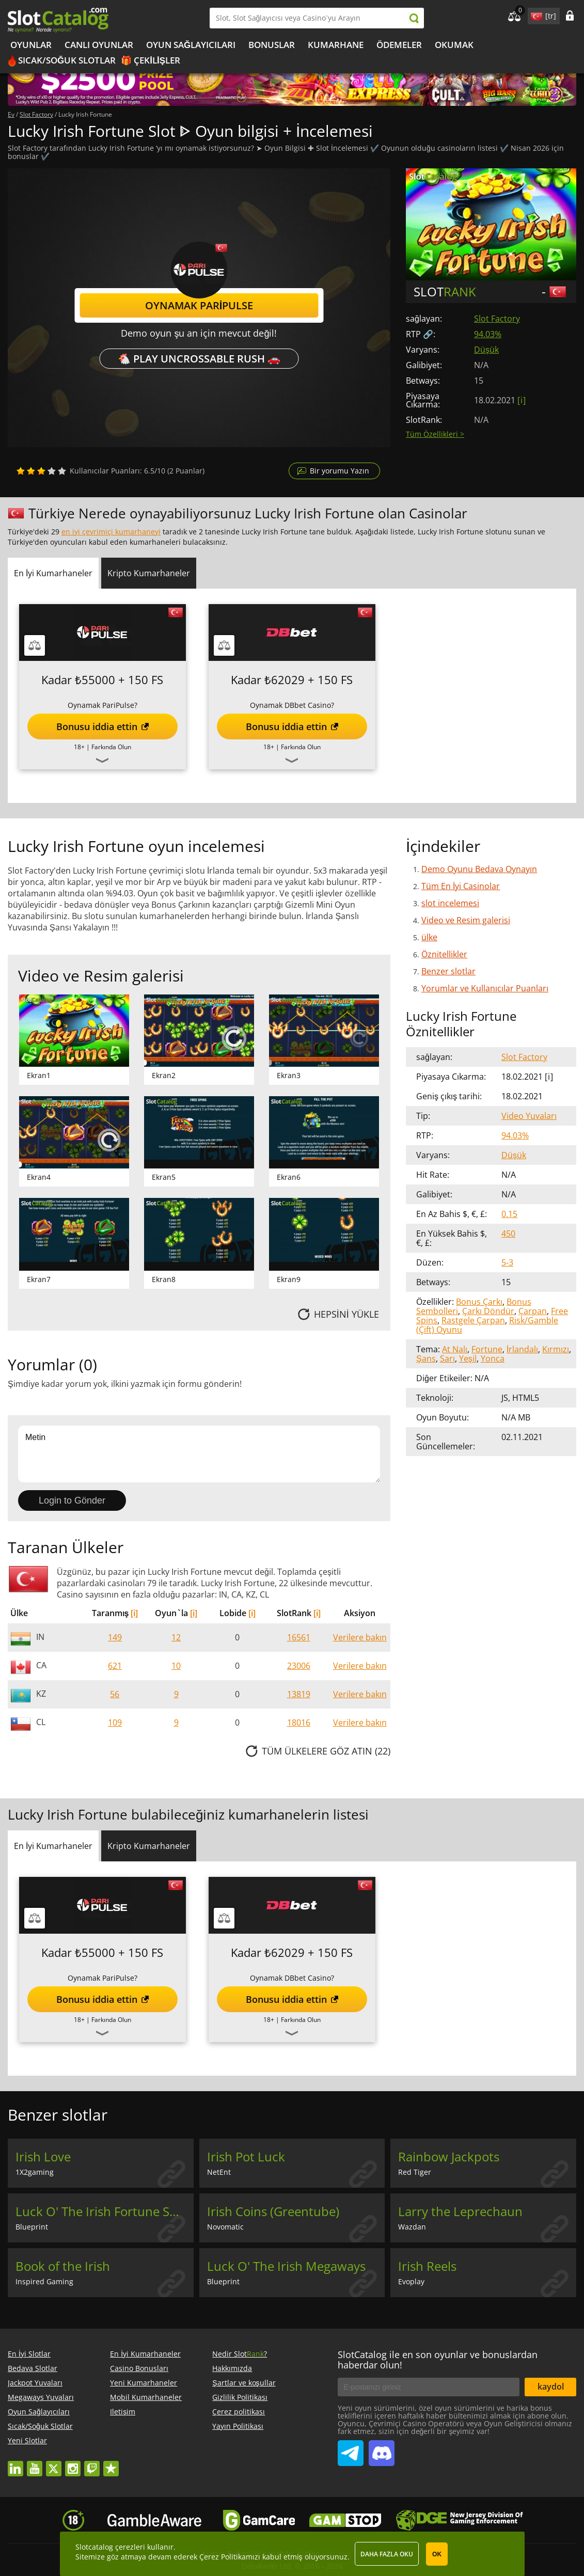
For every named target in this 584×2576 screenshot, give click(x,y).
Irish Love (43, 2156)
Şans (426, 1358)
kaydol (551, 2386)
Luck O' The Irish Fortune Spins (104, 2211)
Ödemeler (399, 45)
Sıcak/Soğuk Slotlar (67, 60)
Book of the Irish (62, 2266)
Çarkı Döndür (488, 1311)
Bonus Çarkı (479, 1301)
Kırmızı (555, 1349)
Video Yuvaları (529, 1115)
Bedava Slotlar (32, 2368)
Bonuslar (271, 45)
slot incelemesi (450, 903)
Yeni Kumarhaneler (143, 2383)
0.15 (509, 1214)
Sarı (447, 1358)
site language (535, 14)
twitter (53, 2464)
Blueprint (31, 2227)
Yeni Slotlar (27, 2440)
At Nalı (454, 1349)
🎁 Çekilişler (150, 60)
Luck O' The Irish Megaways (286, 2266)
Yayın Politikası (237, 2426)
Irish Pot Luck (246, 2156)
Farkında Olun (111, 746)
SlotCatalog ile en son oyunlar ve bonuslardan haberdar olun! (438, 2359)
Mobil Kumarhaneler (146, 2397)
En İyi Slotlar (29, 2354)
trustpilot (111, 2464)
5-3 (507, 1262)
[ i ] (521, 400)
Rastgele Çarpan (473, 1320)
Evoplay (411, 2281)
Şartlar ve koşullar (243, 2383)
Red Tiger (414, 2172)
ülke (429, 937)
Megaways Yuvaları (41, 2397)
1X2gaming (34, 2172)
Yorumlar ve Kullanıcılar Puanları (484, 988)
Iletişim (122, 2411)
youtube (34, 2464)
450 (508, 1233)
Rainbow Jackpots (448, 2156)
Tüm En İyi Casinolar (460, 886)
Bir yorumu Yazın (339, 471)
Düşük (486, 349)
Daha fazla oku (386, 2554)
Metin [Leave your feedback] (199, 1454)
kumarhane (336, 45)
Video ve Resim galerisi (465, 920)
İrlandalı (522, 1349)
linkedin (15, 2464)
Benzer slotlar (448, 971)
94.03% (487, 334)
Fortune (486, 1349)
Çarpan (532, 1311)
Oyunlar (31, 45)
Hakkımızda (232, 2368)
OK (436, 2554)
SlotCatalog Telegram (351, 2449)
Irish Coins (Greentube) (273, 2211)
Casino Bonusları (139, 2368)
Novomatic (225, 2227)
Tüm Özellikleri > (435, 434)
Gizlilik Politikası (239, 2397)
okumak (454, 45)
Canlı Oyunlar (99, 45)
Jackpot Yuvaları (35, 2383)
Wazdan (412, 2227)
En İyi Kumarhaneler (145, 2354)
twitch (92, 2464)
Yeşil (468, 1358)
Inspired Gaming (44, 2281)
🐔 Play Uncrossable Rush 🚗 (199, 359)
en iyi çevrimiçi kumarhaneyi (111, 531)
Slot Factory (497, 318)
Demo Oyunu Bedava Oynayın (479, 869)
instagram (73, 2464)
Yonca (492, 1358)
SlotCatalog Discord (381, 2449)
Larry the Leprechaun (460, 2211)
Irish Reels (427, 2266)
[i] (134, 1613)
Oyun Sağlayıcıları (190, 45)
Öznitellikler (444, 954)
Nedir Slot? (239, 2354)
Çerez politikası (238, 2411)
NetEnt (219, 2172)
